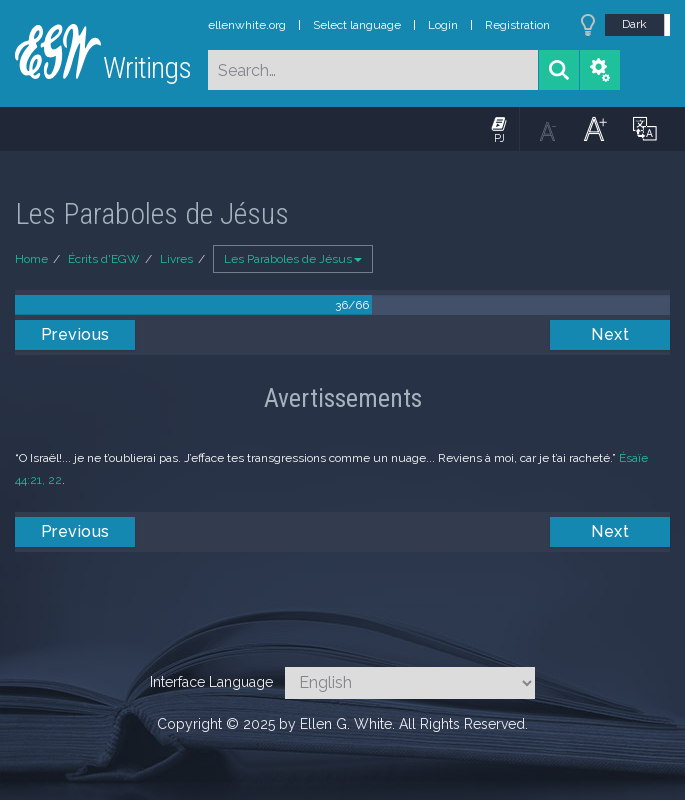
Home (31, 259)
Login (443, 25)
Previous (75, 334)
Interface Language (211, 682)
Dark (634, 24)
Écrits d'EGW (104, 259)
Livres (176, 259)
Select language (357, 25)
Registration (517, 25)
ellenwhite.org (247, 25)
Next (610, 334)
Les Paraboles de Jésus (293, 259)
